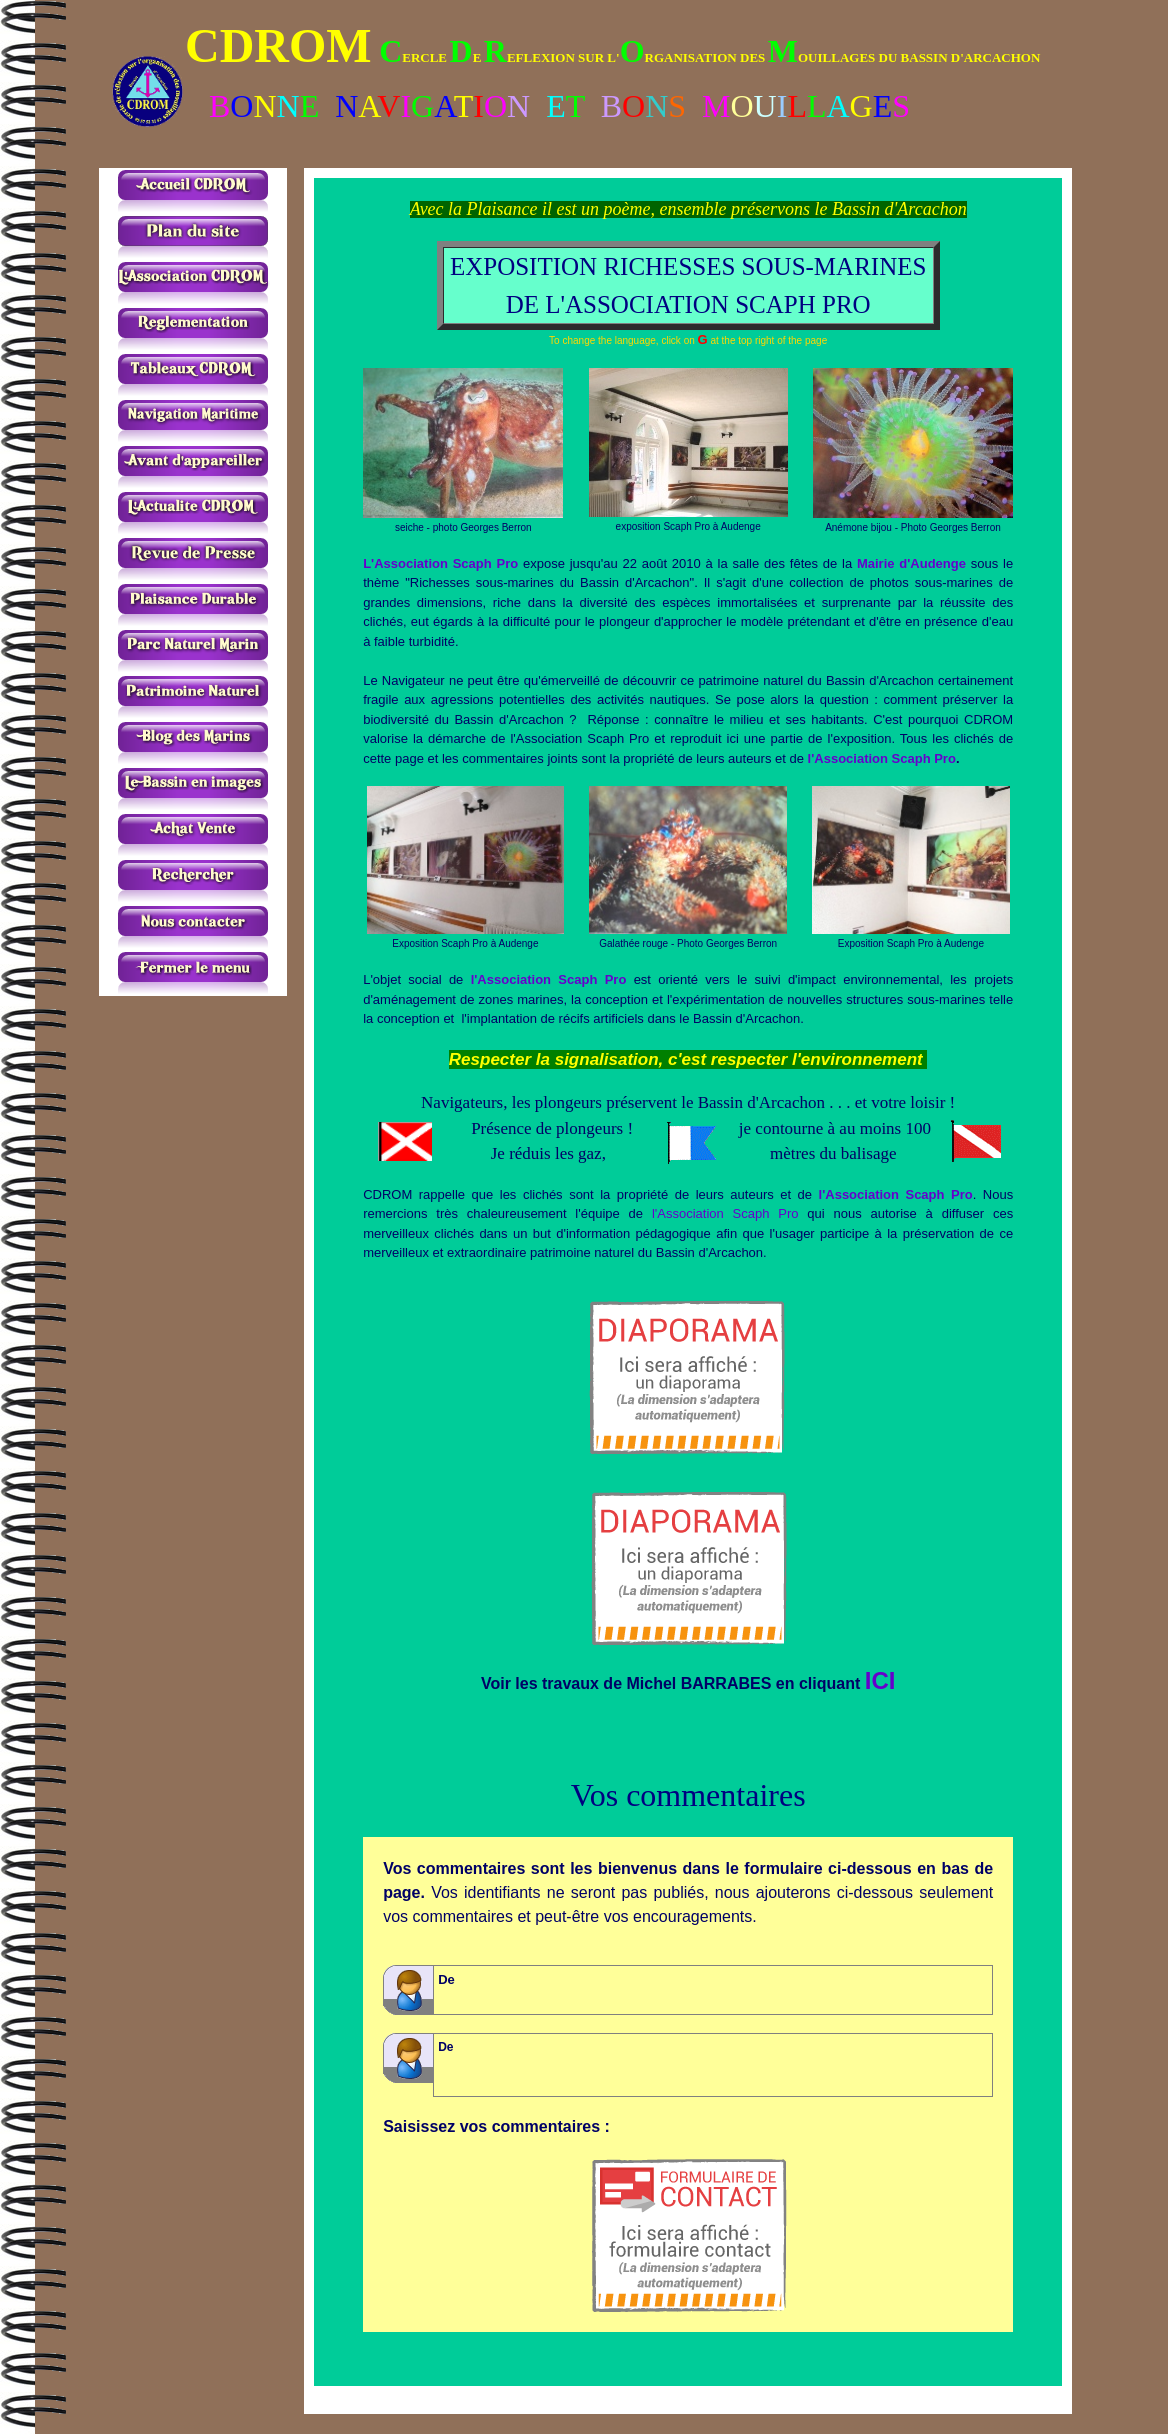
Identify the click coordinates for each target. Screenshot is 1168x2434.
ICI (880, 1680)
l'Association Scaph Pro (882, 758)
